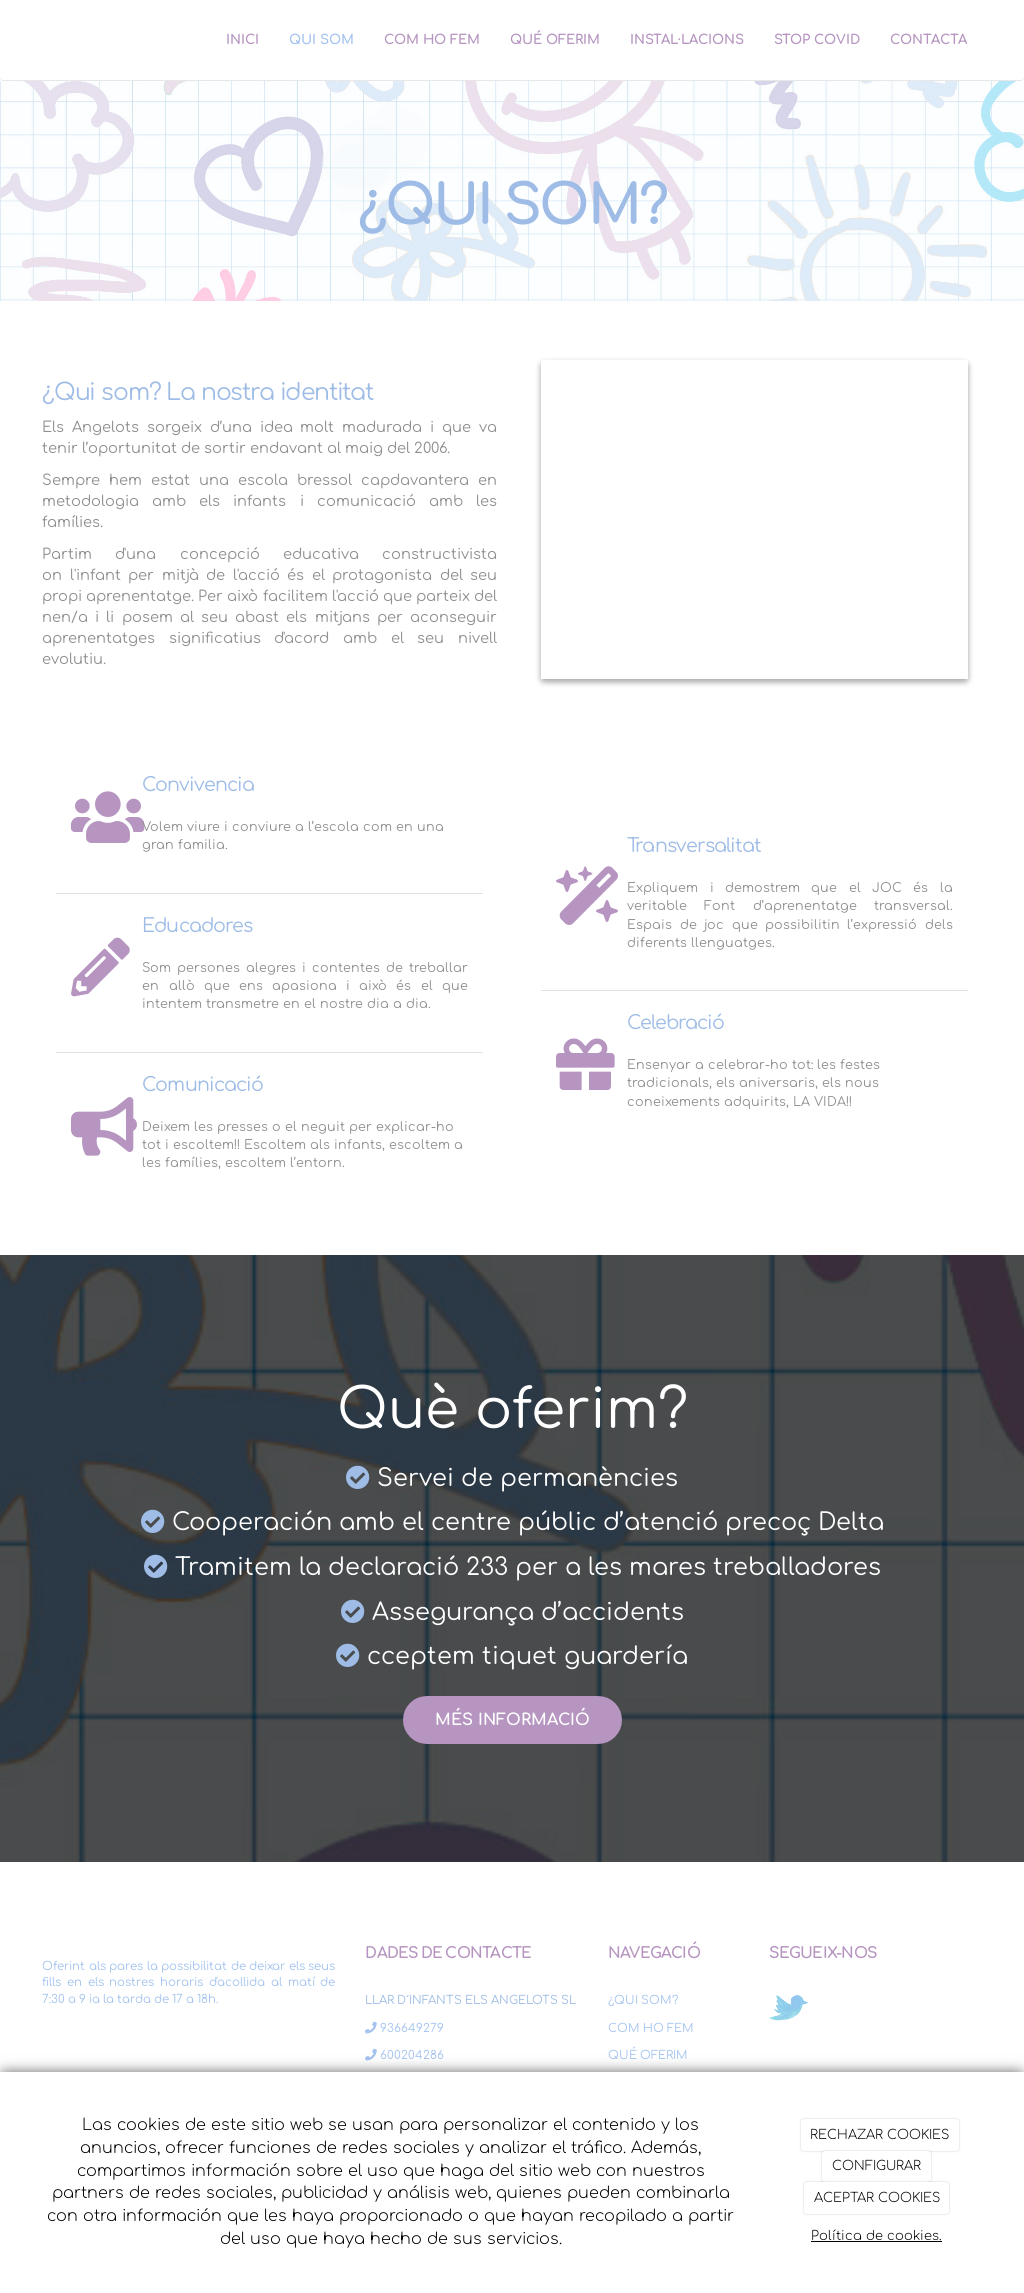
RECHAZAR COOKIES (879, 2135)
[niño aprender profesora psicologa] (754, 520)
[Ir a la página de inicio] (22, 40)
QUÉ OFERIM (555, 39)
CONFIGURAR (876, 2166)
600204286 (404, 2055)
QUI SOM (321, 39)
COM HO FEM (432, 39)
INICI (242, 39)
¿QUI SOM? (643, 2000)
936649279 (404, 2028)
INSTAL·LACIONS (687, 39)
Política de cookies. (876, 2236)
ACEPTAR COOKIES (877, 2198)
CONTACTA (928, 39)
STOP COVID (817, 39)
